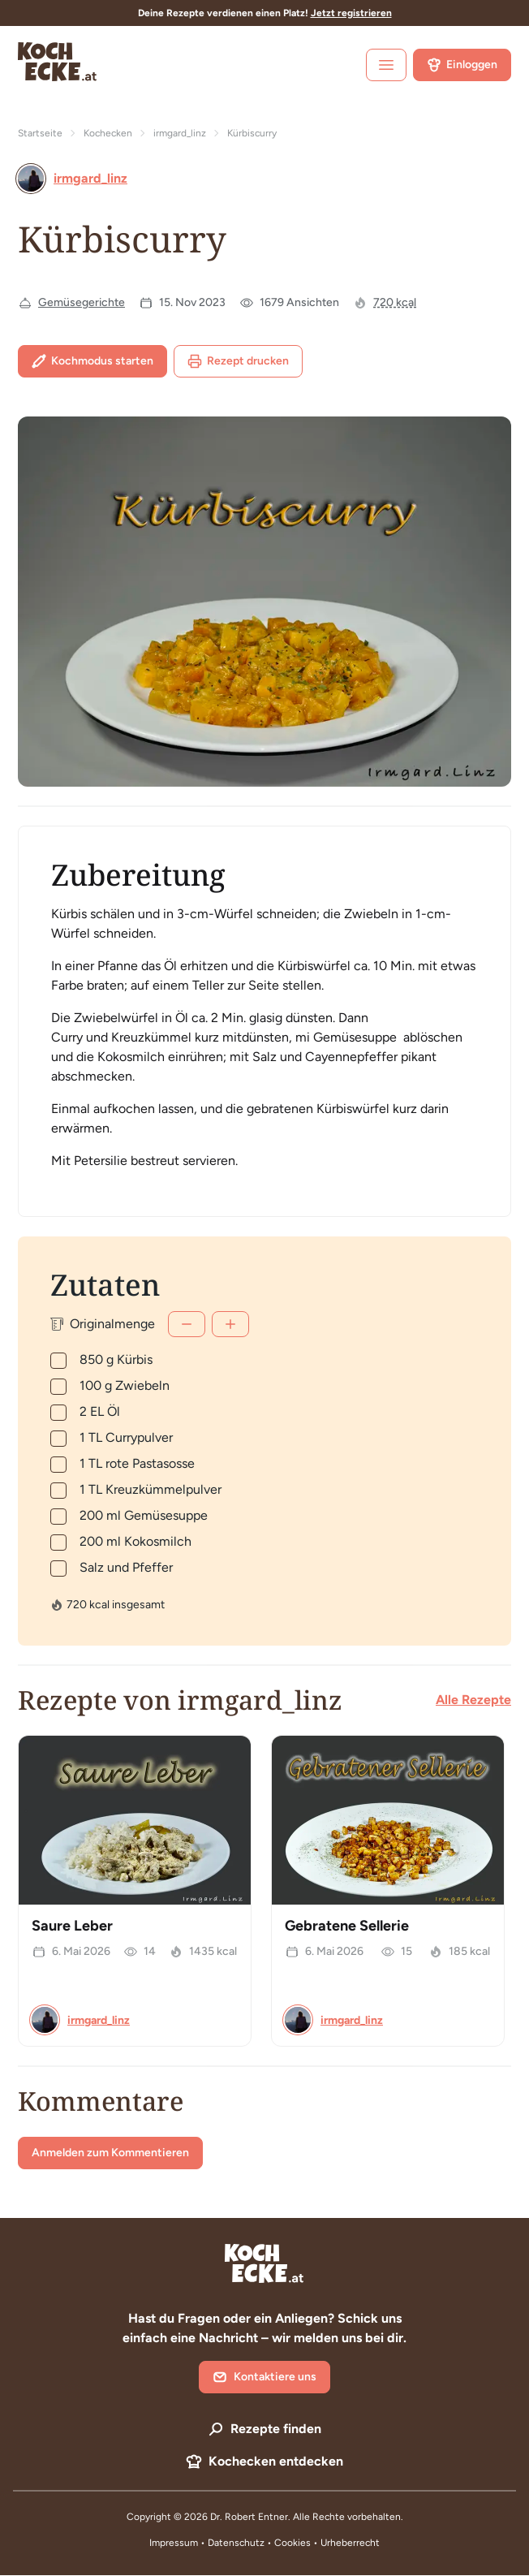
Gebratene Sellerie (347, 1926)
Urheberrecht (350, 2542)
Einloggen (462, 65)
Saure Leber (72, 1926)
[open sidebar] (386, 65)
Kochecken (108, 133)
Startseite (40, 133)
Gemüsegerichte (81, 302)
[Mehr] (230, 1324)
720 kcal (394, 302)
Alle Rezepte (473, 1699)
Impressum (173, 2542)
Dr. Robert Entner (249, 2516)
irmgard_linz (179, 133)
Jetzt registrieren (351, 13)
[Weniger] (186, 1324)
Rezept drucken (238, 361)
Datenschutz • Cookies (260, 2542)
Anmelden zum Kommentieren (110, 2153)
